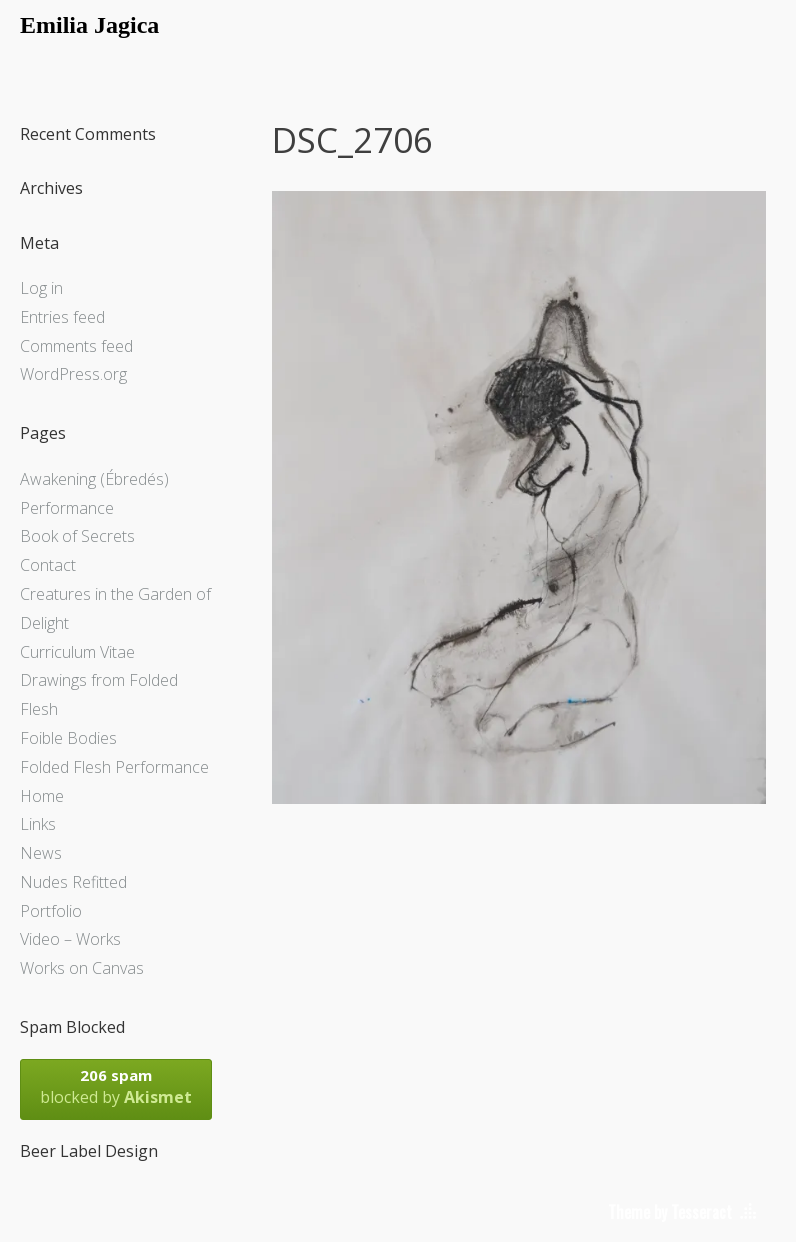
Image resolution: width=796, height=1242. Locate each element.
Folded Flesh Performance (114, 767)
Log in (41, 288)
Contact (48, 565)
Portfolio (51, 911)
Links (38, 824)
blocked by (116, 1086)
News (41, 853)
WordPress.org (73, 374)
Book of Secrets (77, 536)
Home (42, 796)
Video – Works (70, 939)
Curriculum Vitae (77, 652)
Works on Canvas (82, 968)
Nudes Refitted (73, 882)
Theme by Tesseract (670, 1212)
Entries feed (62, 317)
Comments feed (76, 346)
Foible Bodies (68, 738)
